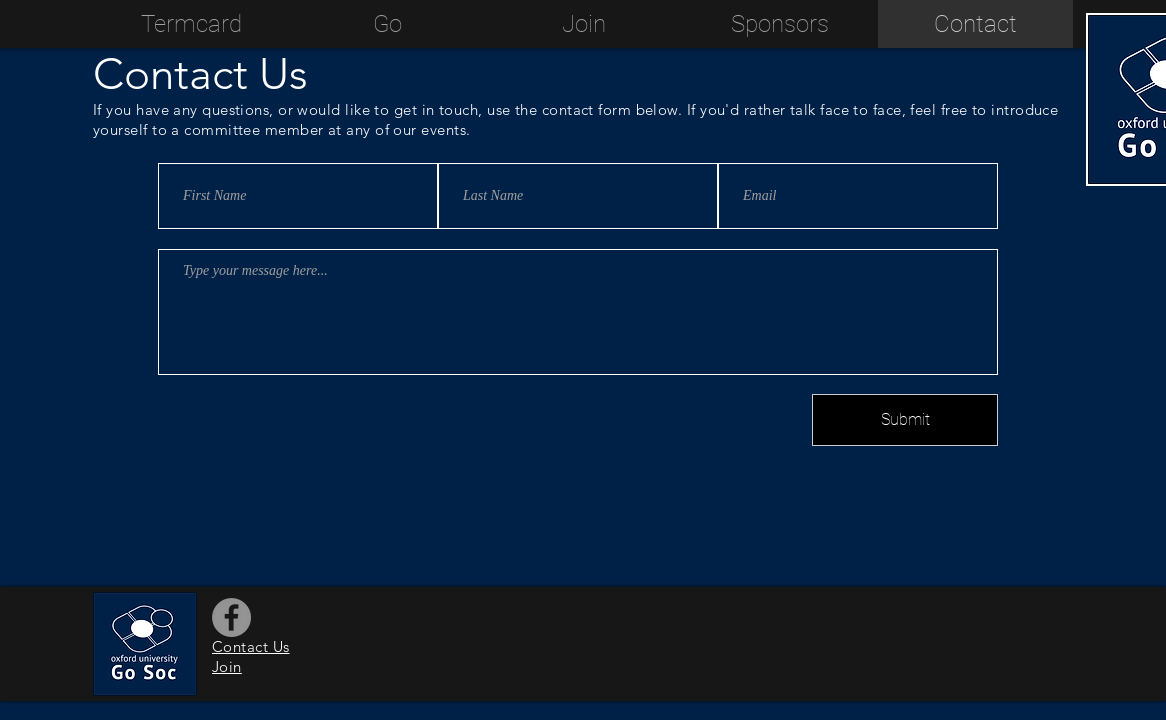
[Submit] (905, 420)
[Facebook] (231, 617)
